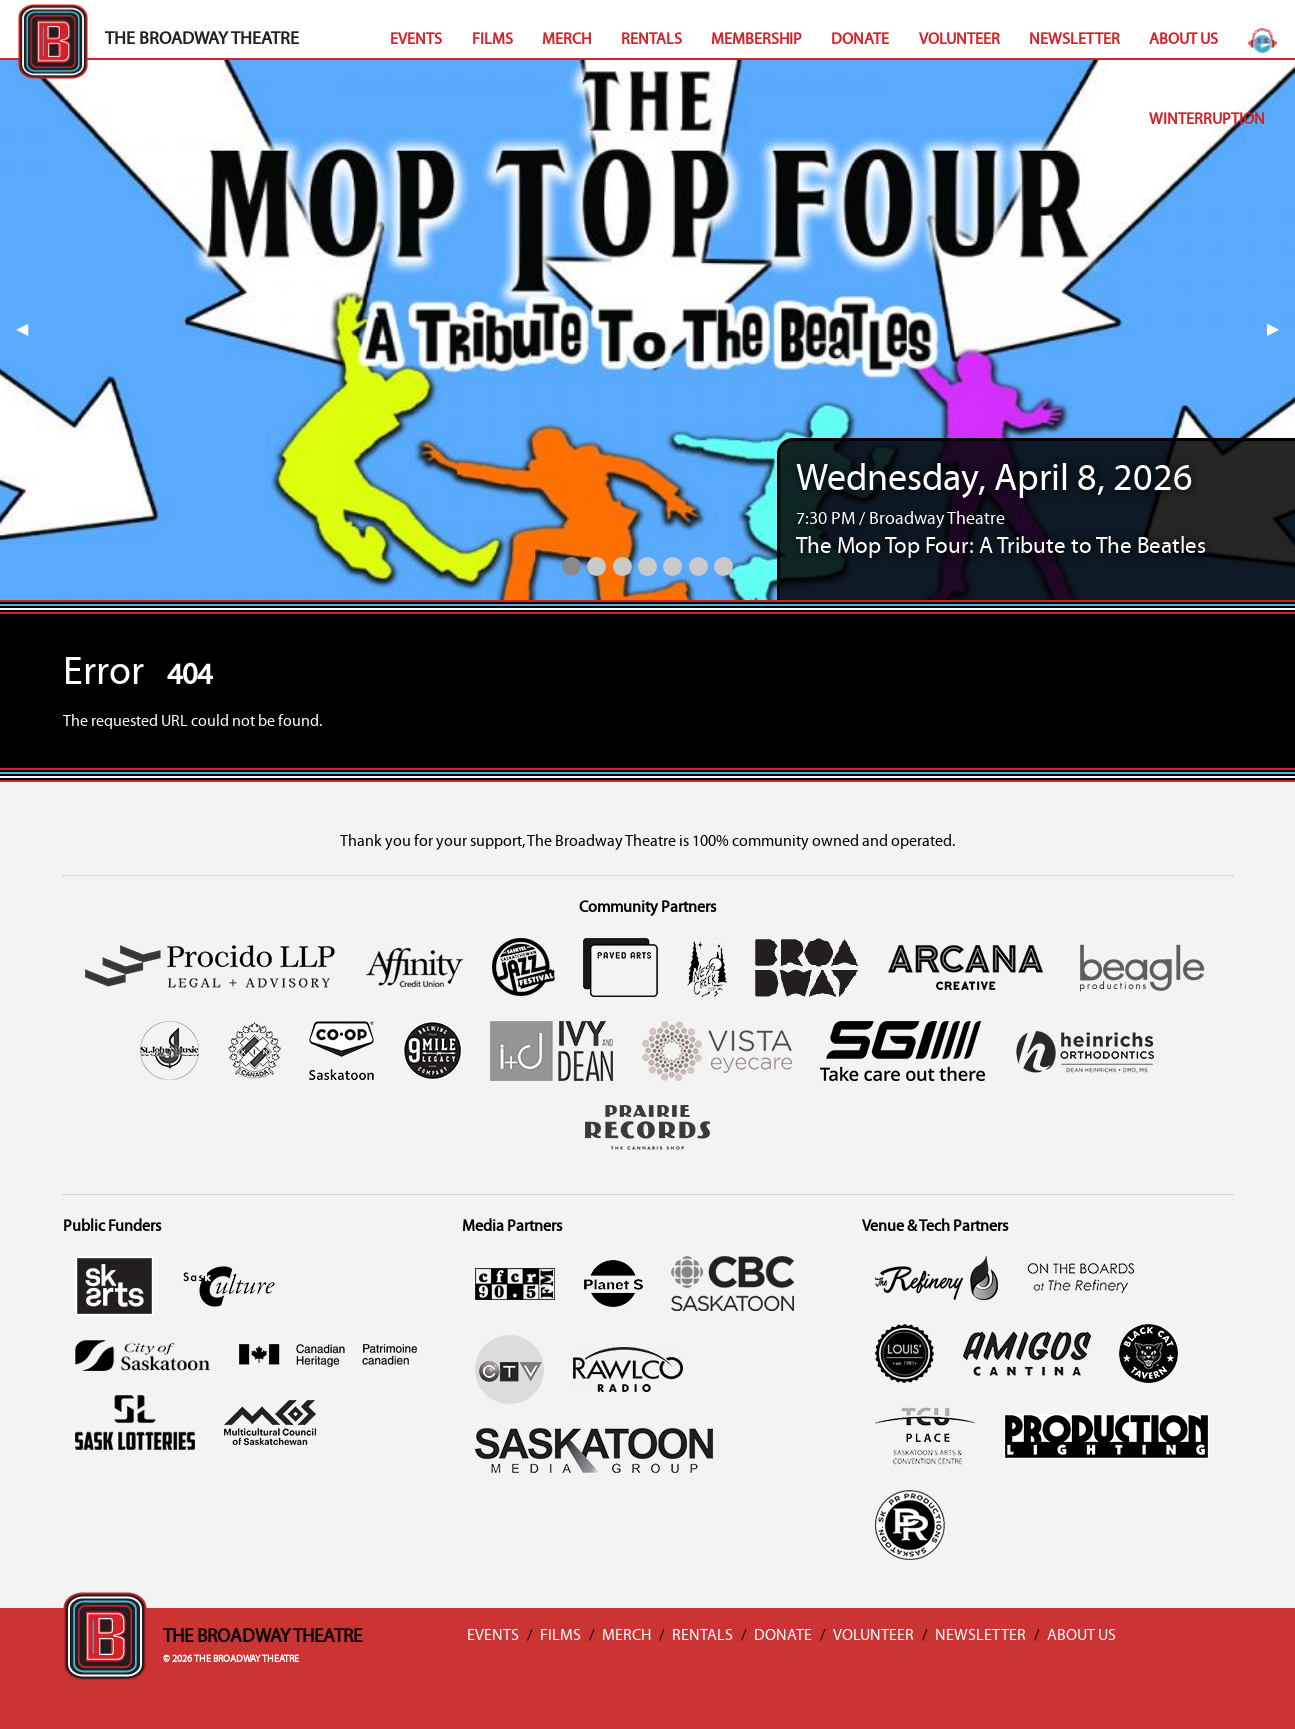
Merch (566, 40)
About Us (1183, 40)
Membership (756, 40)
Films (492, 40)
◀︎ (30, 330)
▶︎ (1281, 330)
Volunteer (959, 40)
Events (416, 40)
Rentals (651, 40)
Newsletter (1074, 40)
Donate (860, 40)
